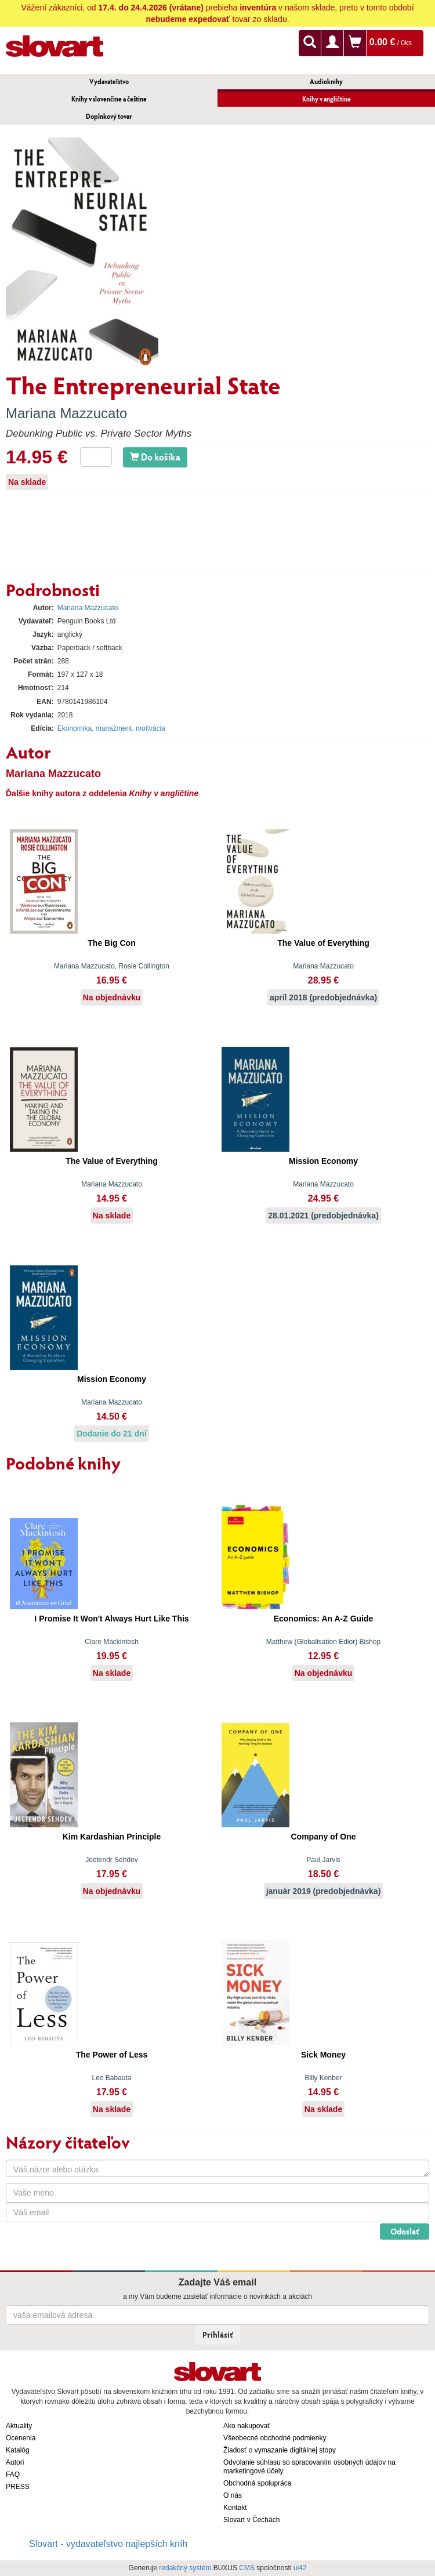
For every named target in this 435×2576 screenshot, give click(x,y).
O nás (232, 2495)
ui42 (300, 2568)
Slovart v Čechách (251, 2520)
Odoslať (404, 2231)
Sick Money (323, 2054)
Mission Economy (323, 1161)
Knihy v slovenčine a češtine (109, 99)
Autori (15, 2462)
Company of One (323, 1836)
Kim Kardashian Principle (112, 1836)
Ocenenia (20, 2438)
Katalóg (18, 2450)
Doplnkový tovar (109, 116)
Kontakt (235, 2508)
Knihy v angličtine (326, 99)
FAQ (13, 2474)
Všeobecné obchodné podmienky (274, 2438)
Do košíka (155, 457)
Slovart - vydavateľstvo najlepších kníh (108, 2544)
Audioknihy (326, 81)
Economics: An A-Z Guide (324, 1618)
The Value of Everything (323, 943)
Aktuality (19, 2426)
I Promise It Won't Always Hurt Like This (111, 1618)
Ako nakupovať (246, 2426)
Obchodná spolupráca (257, 2483)
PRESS (18, 2487)
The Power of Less (112, 2054)
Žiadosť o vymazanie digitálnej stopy (279, 2450)
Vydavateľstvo (109, 81)
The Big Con (111, 943)
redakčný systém (185, 2568)
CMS (247, 2568)
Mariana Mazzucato (66, 413)
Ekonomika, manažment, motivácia (111, 728)
